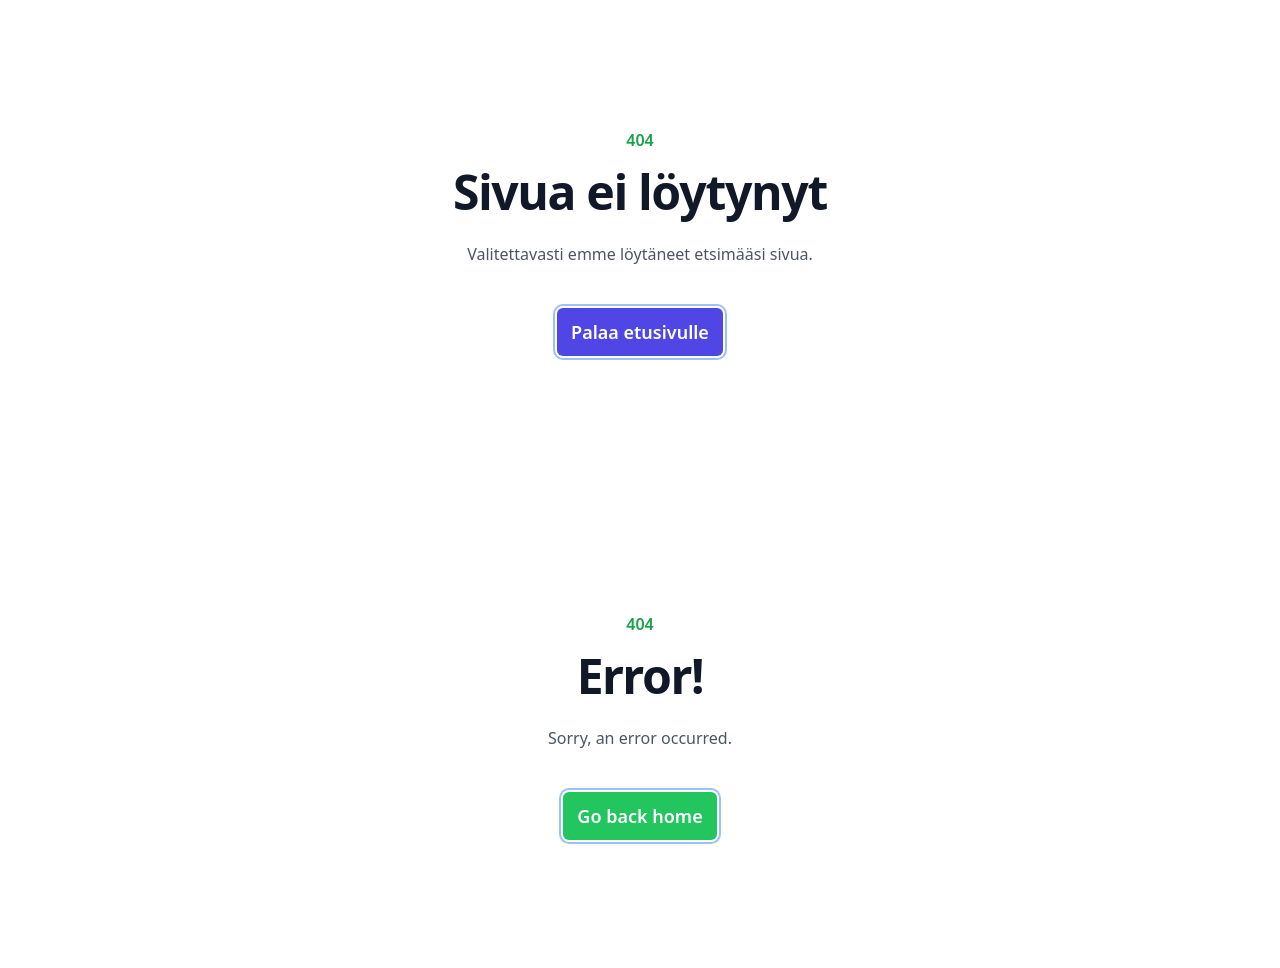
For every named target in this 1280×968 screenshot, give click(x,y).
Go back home (639, 816)
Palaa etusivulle (640, 332)
